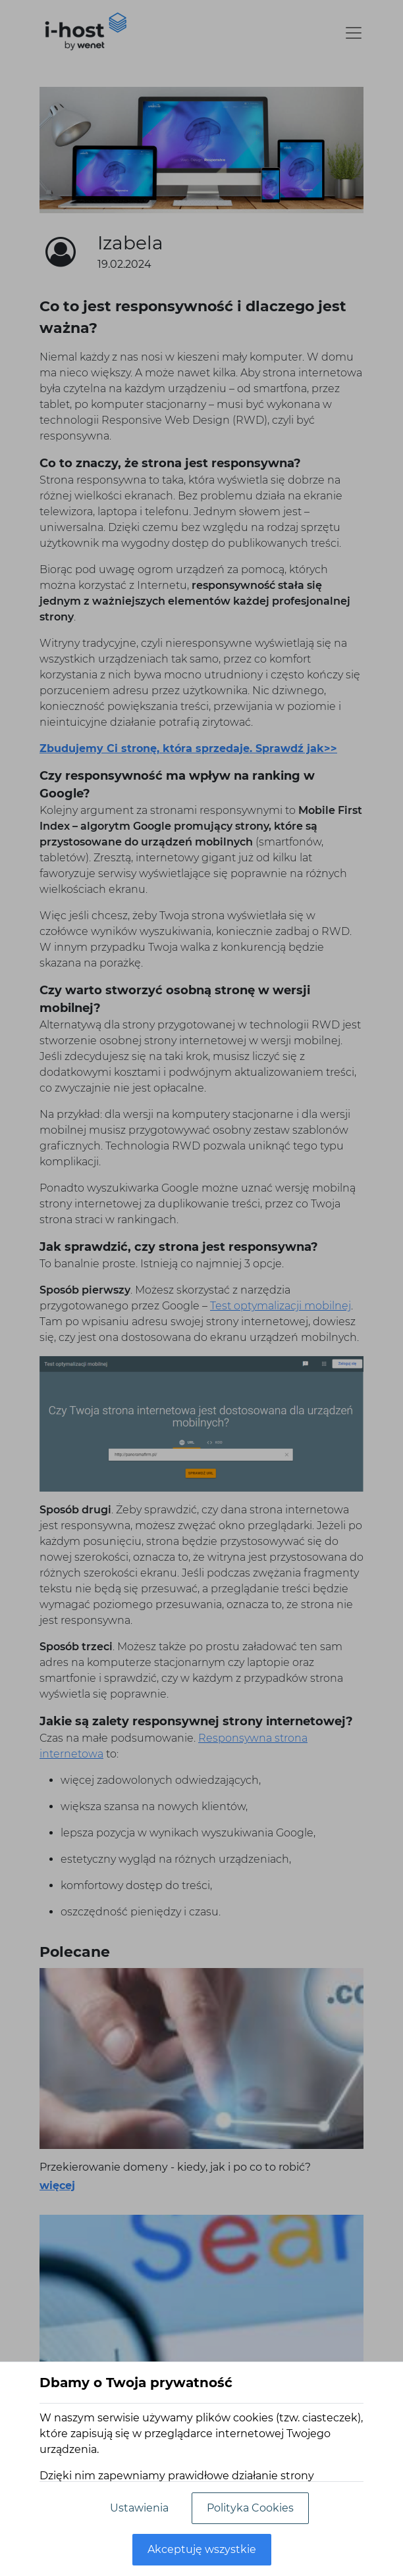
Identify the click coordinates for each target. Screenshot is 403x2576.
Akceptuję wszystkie (202, 2549)
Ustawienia (139, 2508)
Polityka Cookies (250, 2508)
